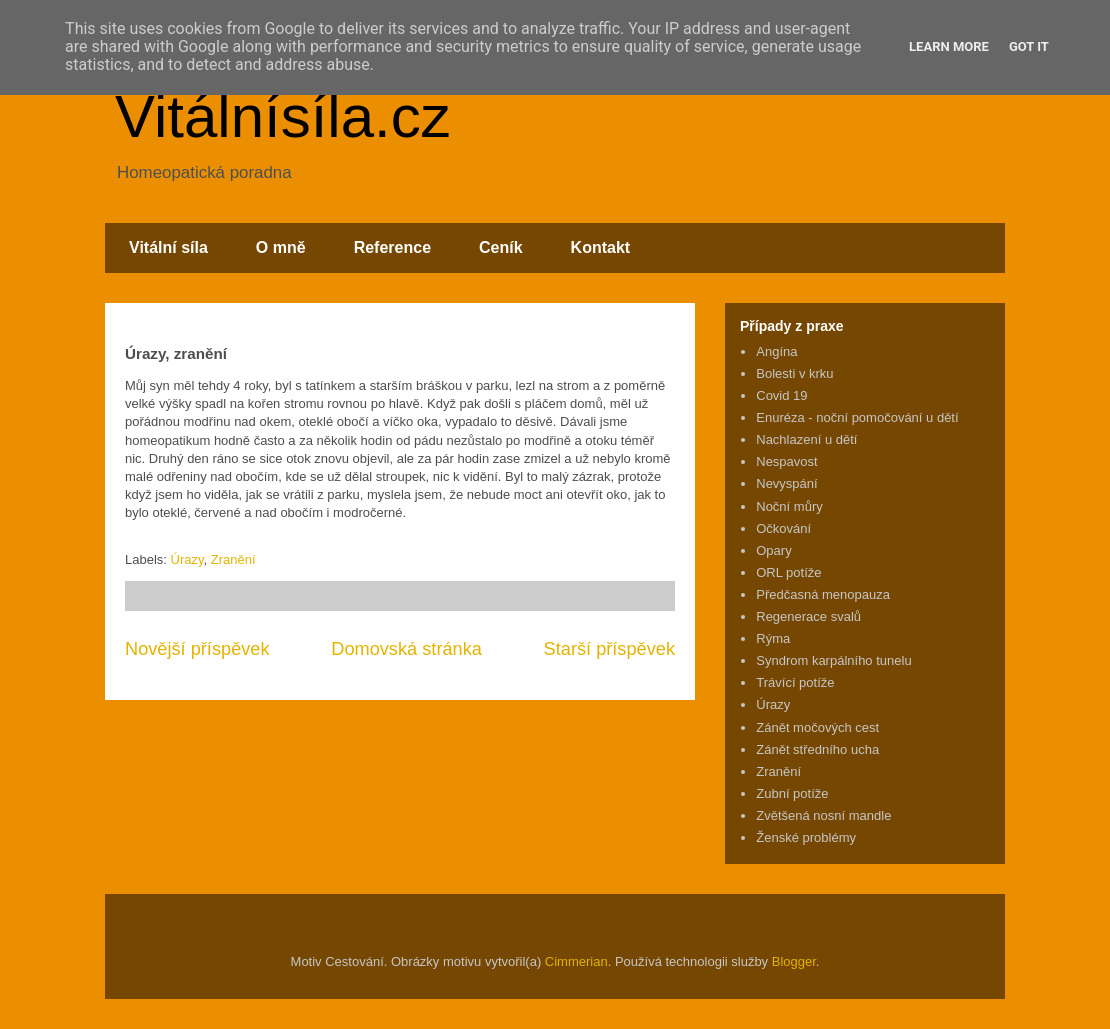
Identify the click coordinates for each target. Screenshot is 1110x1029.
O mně (281, 247)
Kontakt (601, 247)
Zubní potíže (792, 793)
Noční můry (789, 506)
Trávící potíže (795, 682)
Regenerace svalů (808, 616)
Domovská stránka (406, 649)
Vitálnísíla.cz (283, 116)
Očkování (783, 528)
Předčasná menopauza (823, 594)
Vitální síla (168, 247)
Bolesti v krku (794, 373)
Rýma (773, 638)
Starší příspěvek (609, 649)
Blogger (794, 961)
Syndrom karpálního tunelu (833, 660)
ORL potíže (788, 572)
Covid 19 (781, 395)
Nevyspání (786, 483)
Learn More (949, 46)
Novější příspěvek (197, 649)
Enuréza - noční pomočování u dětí (857, 417)
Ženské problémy (806, 837)
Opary (773, 550)
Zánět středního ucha (817, 749)
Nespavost (786, 461)
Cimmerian (576, 961)
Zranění (233, 559)
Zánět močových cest (817, 727)
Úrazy (187, 559)
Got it (1029, 46)
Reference (392, 247)
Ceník (501, 247)
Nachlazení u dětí (806, 439)
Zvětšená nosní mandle (823, 815)
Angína (776, 351)
